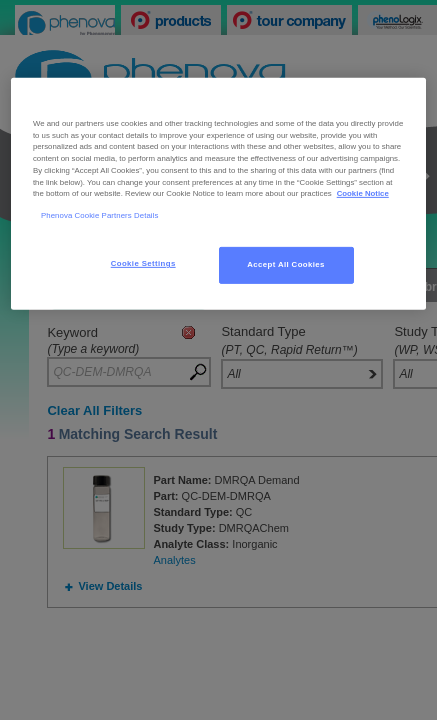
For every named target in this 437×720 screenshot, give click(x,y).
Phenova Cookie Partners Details (100, 215)
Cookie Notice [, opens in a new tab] (363, 193)
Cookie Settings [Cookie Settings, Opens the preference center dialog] (143, 263)
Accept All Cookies (286, 264)
